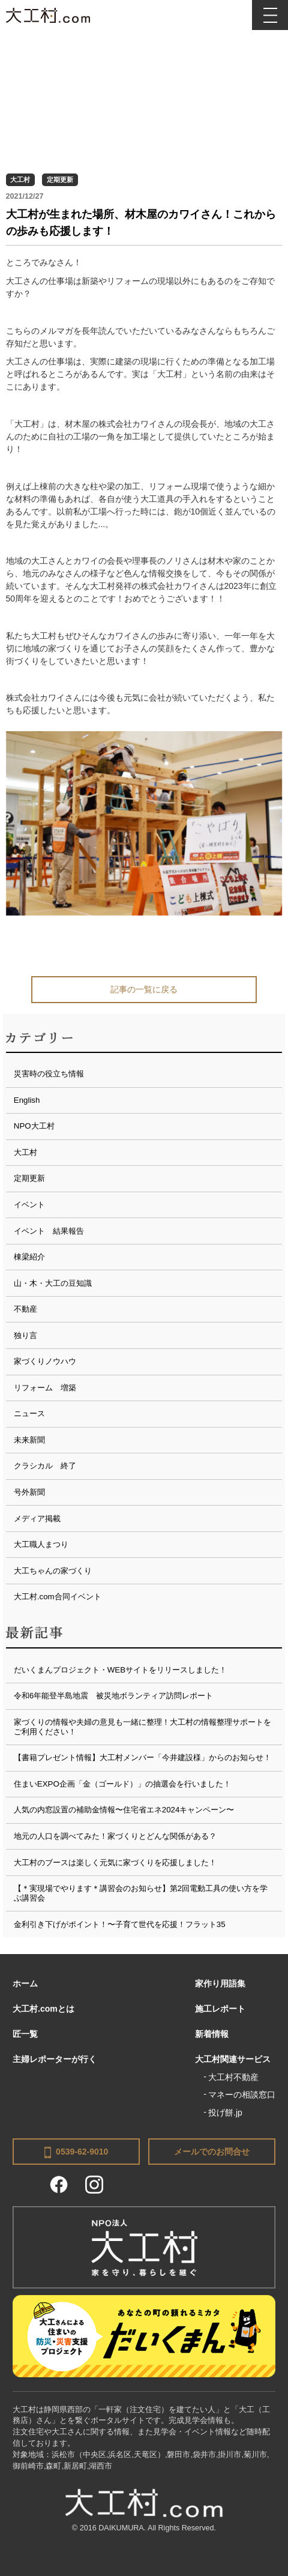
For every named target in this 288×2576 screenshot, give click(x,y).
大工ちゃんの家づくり (53, 1570)
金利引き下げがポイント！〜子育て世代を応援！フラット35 (120, 1924)
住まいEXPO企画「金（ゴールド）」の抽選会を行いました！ (122, 1783)
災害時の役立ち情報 (49, 1073)
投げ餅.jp (225, 2112)
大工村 (20, 179)
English (27, 1100)
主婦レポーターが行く (55, 2059)
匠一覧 (25, 2034)
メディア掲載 (37, 1518)
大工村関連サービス (233, 2059)
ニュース (29, 1413)
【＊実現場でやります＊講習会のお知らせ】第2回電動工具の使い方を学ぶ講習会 (141, 1893)
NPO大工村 (34, 1125)
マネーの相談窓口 (241, 2094)
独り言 (25, 1335)
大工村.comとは (43, 2008)
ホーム (25, 1983)
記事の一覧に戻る (144, 989)
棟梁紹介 (29, 1256)
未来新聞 (29, 1439)
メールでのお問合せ (212, 2151)
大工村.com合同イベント (57, 1596)
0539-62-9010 (76, 2152)
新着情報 (212, 2034)
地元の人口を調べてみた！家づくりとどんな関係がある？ (115, 1836)
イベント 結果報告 (49, 1230)
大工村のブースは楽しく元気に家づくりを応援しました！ (115, 1862)
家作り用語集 (220, 1983)
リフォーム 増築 (45, 1387)
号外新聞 (29, 1492)
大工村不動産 (233, 2077)
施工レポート (220, 2008)
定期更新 (60, 179)
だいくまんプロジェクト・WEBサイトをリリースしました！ (120, 1669)
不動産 (25, 1309)
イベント (29, 1204)
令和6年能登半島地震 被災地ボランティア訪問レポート (113, 1695)
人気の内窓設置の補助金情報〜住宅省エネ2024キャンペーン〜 (124, 1809)
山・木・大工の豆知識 (53, 1283)
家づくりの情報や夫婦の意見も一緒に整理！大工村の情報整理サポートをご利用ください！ (142, 1727)
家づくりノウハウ (45, 1361)
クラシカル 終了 (45, 1465)
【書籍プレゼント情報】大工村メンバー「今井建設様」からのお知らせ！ (142, 1757)
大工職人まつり (41, 1544)
